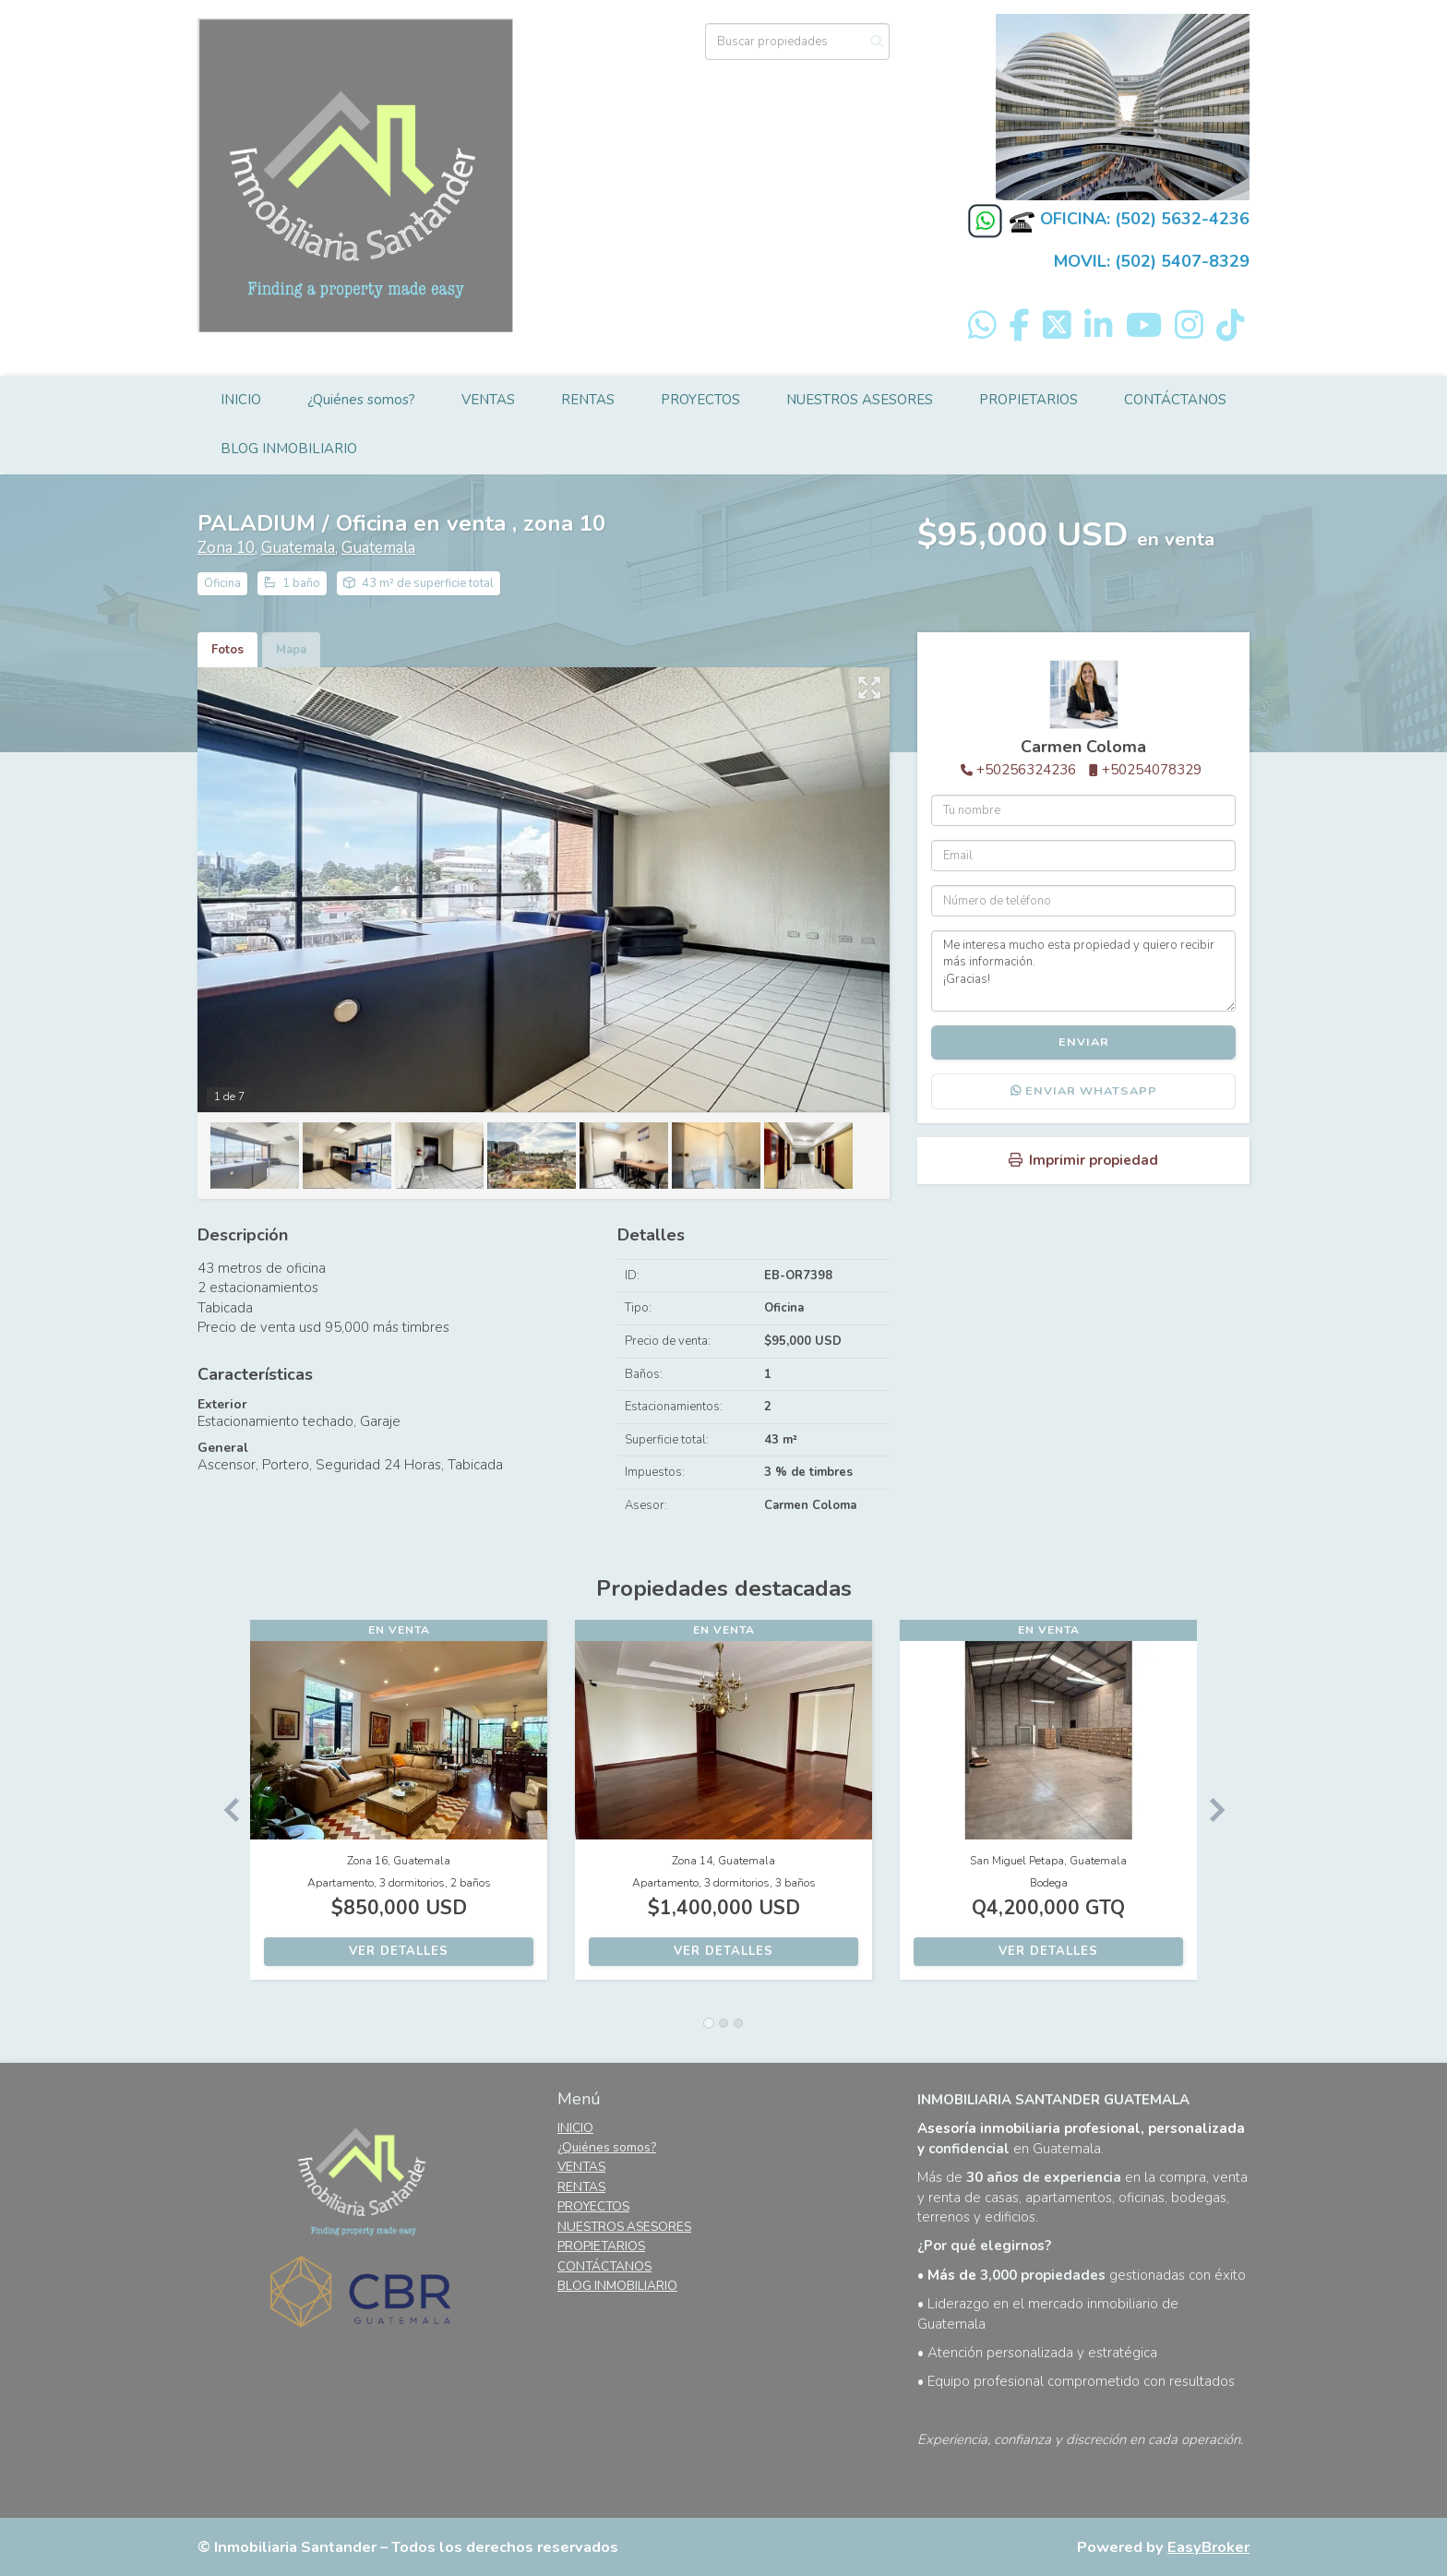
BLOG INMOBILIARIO (289, 448)
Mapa (291, 649)
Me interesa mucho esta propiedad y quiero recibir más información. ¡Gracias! (1083, 971)
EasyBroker (1208, 2547)
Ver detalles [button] (398, 1951)
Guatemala (298, 547)
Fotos (227, 649)
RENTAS (588, 399)
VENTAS (488, 399)
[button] (223, 1809)
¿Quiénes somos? (361, 399)
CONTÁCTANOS (1175, 399)
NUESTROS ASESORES (859, 399)
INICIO (241, 399)
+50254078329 (1152, 770)
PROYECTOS (700, 399)
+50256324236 (1026, 770)
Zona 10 (226, 547)
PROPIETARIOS (1028, 399)
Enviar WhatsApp (1084, 1091)
